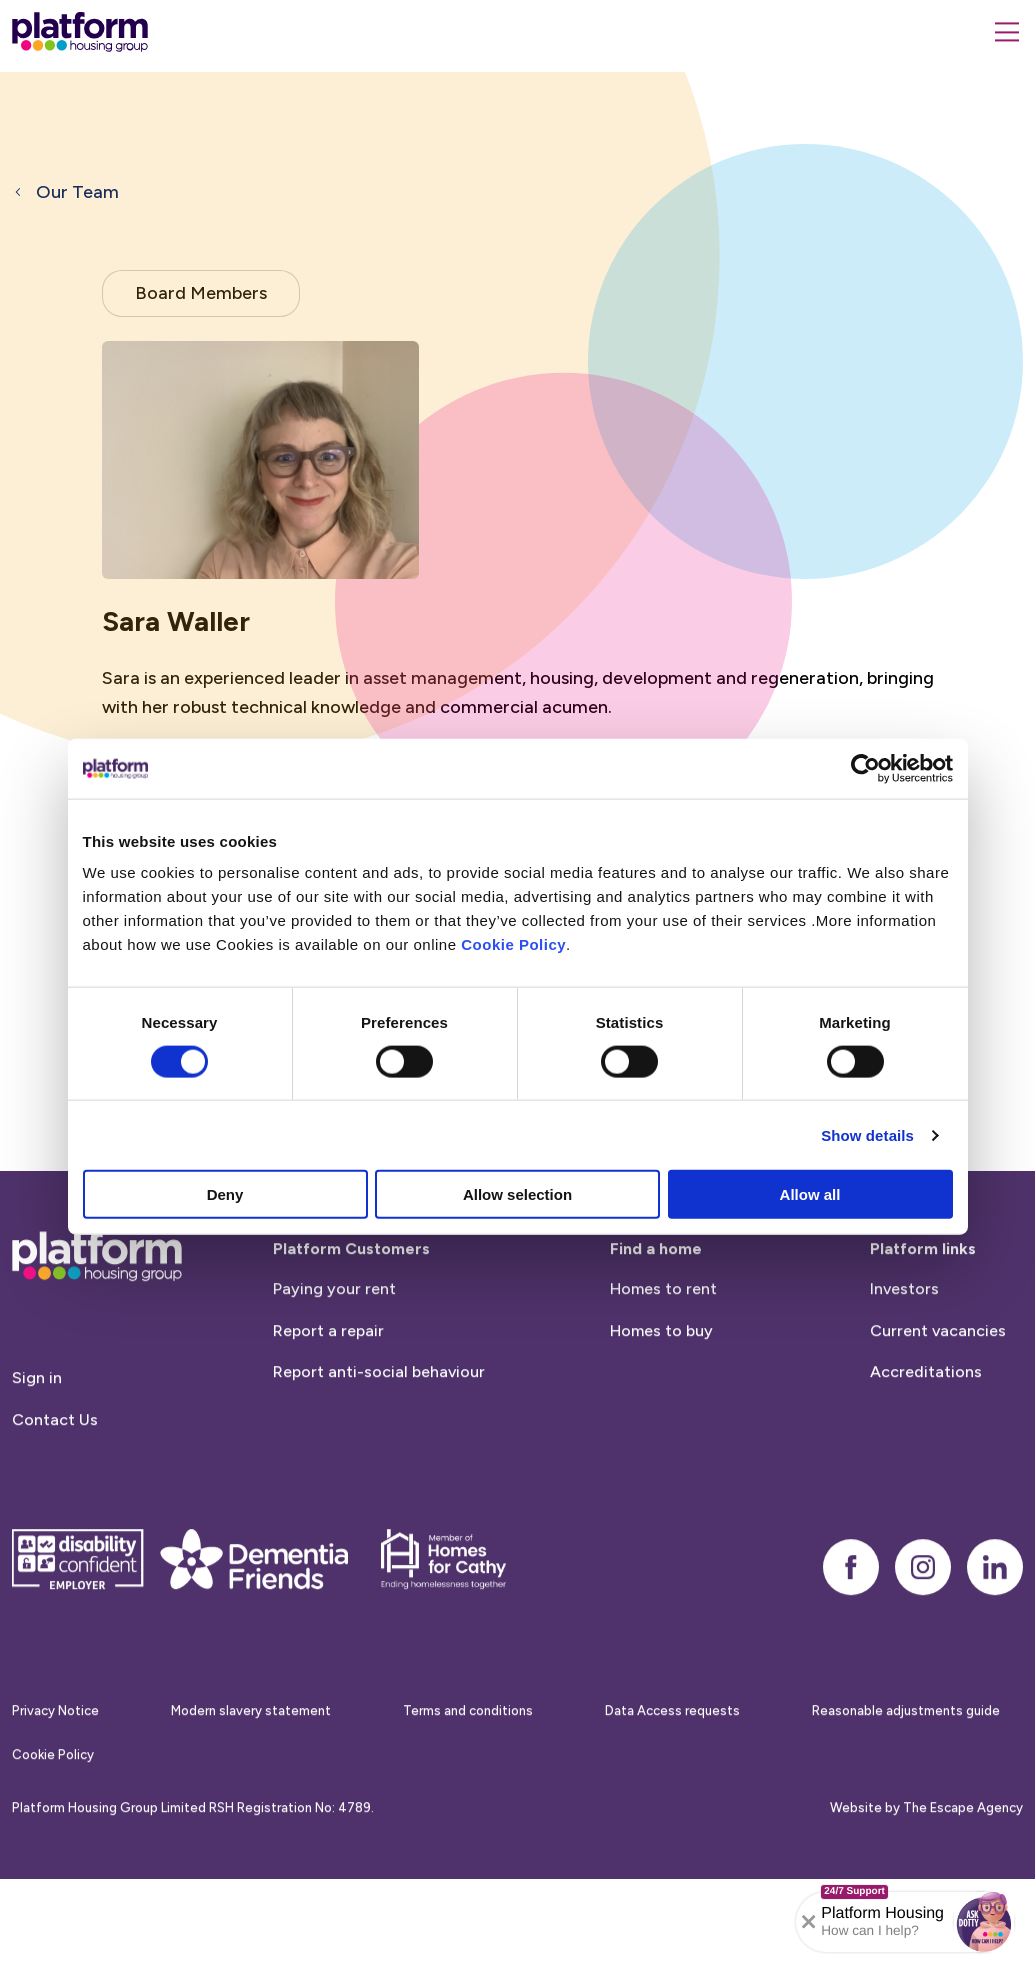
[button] (984, 1922)
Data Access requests (672, 1772)
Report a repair (328, 1392)
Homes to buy (661, 1392)
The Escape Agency (963, 1870)
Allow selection (517, 1194)
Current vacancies (938, 1392)
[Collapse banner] (809, 1922)
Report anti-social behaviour (379, 1434)
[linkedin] (995, 1629)
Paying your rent (334, 1351)
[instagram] (923, 1629)
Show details (867, 1134)
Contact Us (55, 1482)
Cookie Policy (513, 944)
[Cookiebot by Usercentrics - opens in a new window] (865, 768)
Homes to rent (663, 1351)
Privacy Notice (55, 1772)
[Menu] (1007, 32)
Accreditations (926, 1434)
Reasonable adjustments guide (906, 1772)
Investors (904, 1351)
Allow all (810, 1194)
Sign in (37, 1440)
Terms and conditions (468, 1772)
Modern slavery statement (251, 1772)
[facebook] (851, 1629)
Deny (225, 1194)
